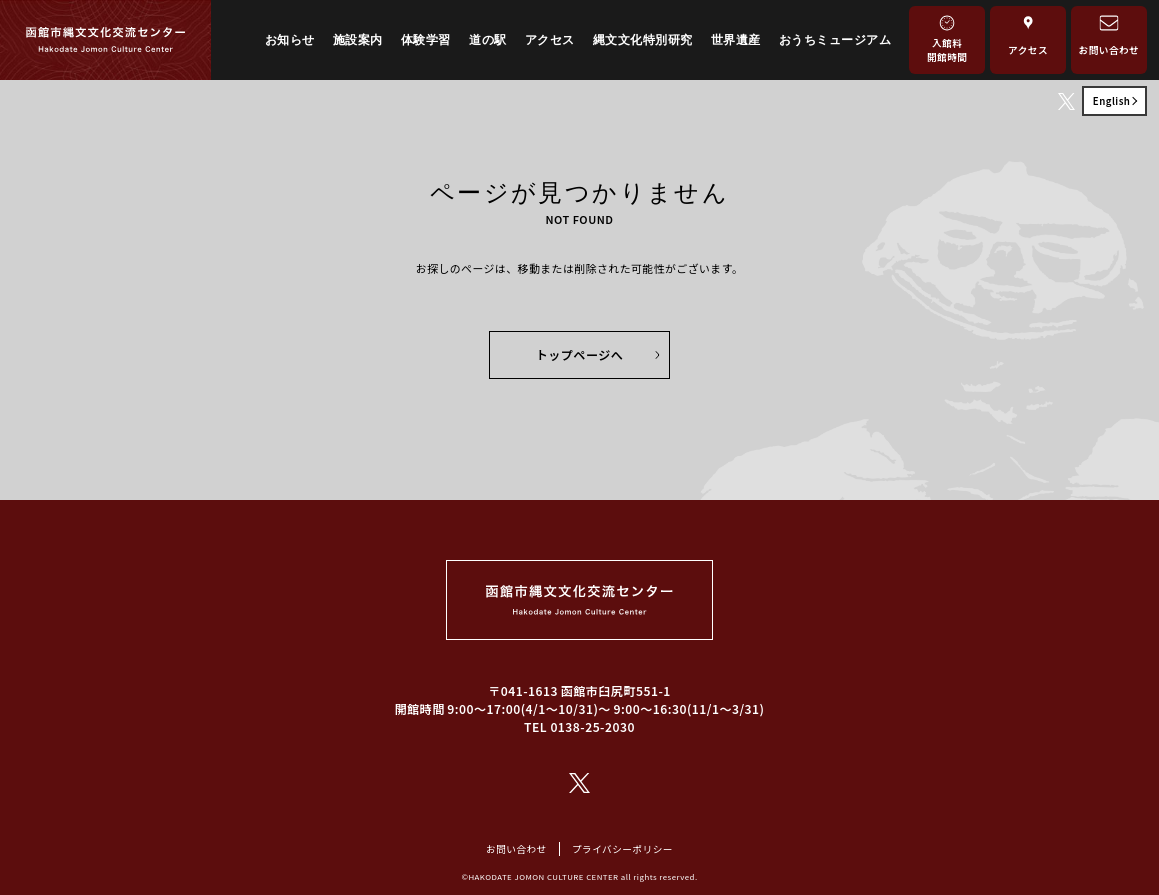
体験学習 (426, 39)
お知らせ (290, 39)
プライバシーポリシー (622, 849)
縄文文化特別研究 (643, 39)
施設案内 (358, 39)
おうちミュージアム (835, 39)
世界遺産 (736, 39)
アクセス (550, 39)
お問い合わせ (516, 849)
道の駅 (487, 39)
